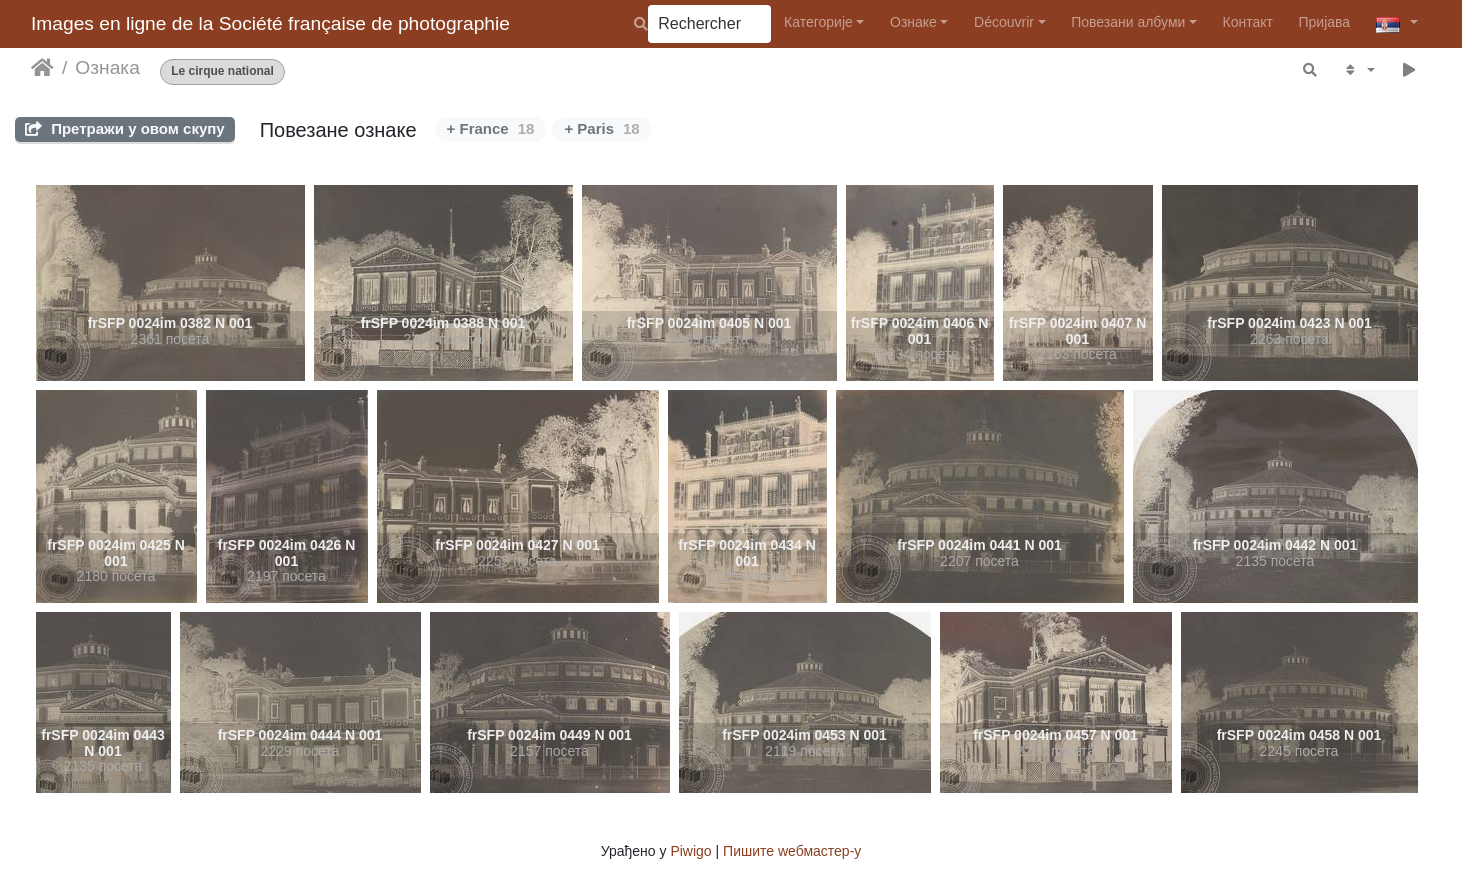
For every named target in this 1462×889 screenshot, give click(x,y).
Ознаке (913, 22)
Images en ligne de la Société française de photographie (270, 23)
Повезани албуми (1128, 22)
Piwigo (690, 851)
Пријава (1325, 22)
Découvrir (1004, 22)
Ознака (107, 67)
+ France (491, 128)
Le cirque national (222, 71)
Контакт (1248, 22)
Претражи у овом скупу (125, 128)
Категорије (818, 22)
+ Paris (601, 128)
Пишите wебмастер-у (792, 851)
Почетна (42, 68)
